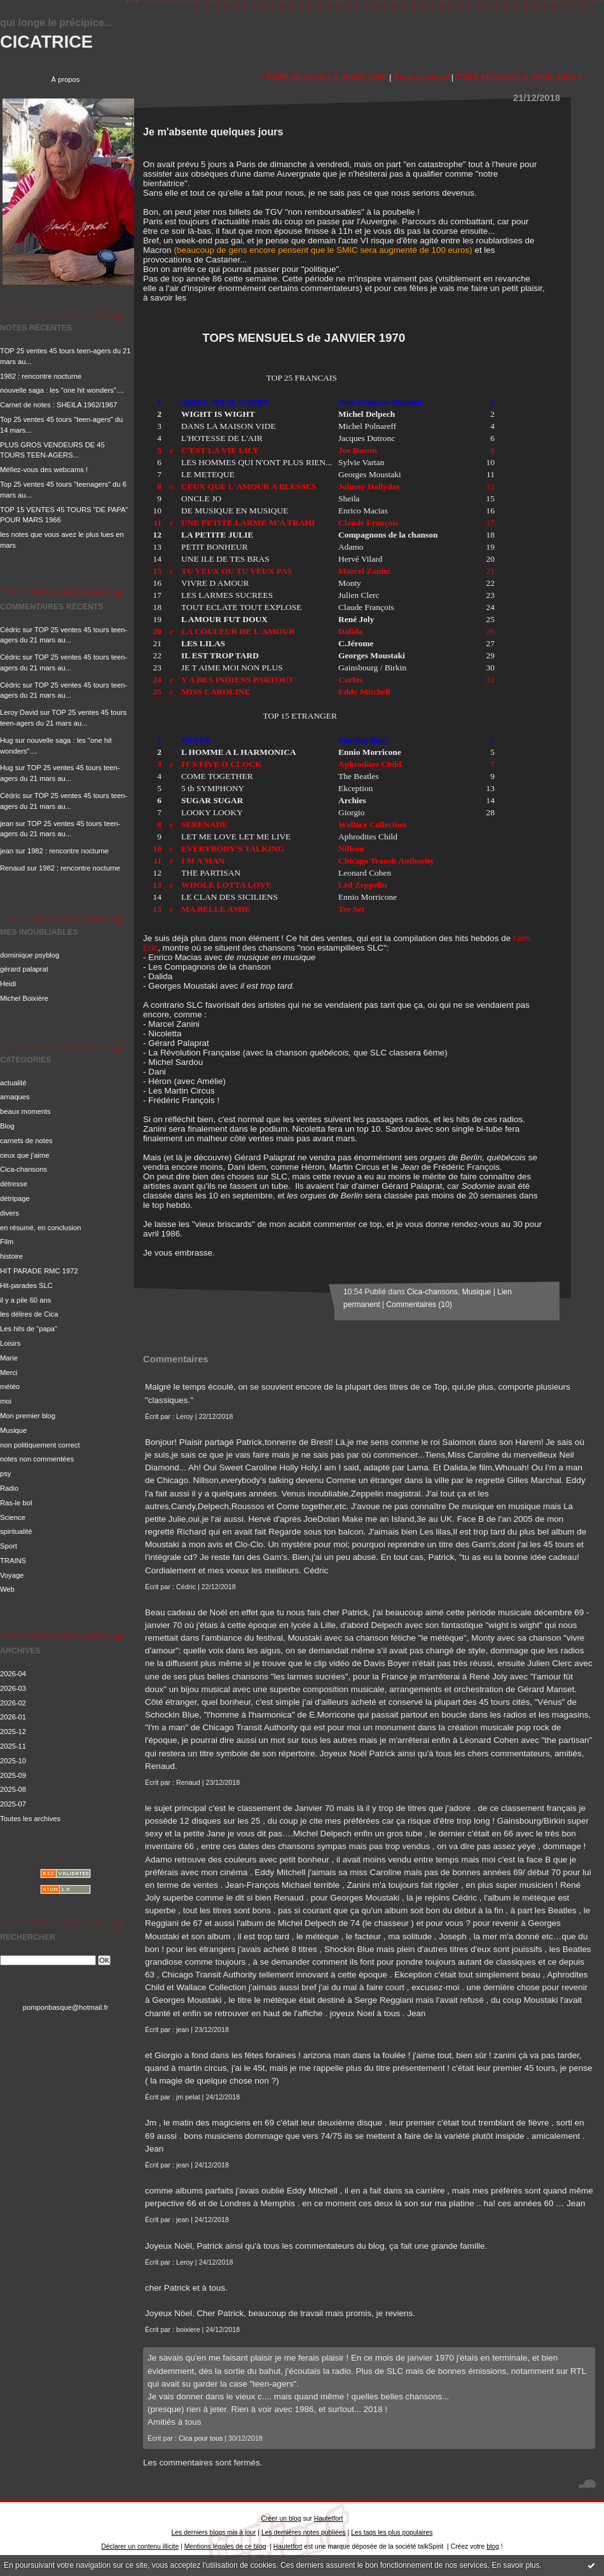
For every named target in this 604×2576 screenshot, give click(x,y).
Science (12, 1517)
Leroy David (19, 712)
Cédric (10, 630)
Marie (9, 1358)
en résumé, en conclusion (40, 1227)
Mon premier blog (27, 1416)
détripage (15, 1198)
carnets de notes (26, 1140)
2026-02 (13, 1703)
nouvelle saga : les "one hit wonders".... (62, 390)
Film (6, 1241)
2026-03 (13, 1688)
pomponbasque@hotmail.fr (66, 2007)
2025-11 (13, 1746)
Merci (8, 1372)
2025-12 (13, 1731)
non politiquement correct (40, 1445)
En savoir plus (515, 2565)
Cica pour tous (201, 2438)
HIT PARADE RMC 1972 (39, 1271)
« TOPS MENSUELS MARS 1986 (323, 77)
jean (6, 823)
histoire (11, 1256)
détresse (13, 1184)
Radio (9, 1488)
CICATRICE (46, 41)
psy (5, 1473)
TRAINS (13, 1560)
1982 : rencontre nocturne (40, 376)
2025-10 (13, 1761)
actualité (13, 1083)
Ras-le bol (16, 1503)
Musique (13, 1430)
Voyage (12, 1575)
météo (10, 1386)
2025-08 (13, 1789)
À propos (65, 79)
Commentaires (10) (419, 1304)
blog (492, 2546)
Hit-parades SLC (26, 1285)
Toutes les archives (30, 1818)
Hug (6, 740)
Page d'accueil (421, 77)
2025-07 (13, 1804)
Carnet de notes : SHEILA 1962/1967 (58, 405)
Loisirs (10, 1343)
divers (9, 1213)
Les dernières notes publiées (303, 2532)
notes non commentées (37, 1459)
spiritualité (16, 1531)
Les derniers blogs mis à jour (214, 2532)
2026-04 (13, 1674)
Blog (7, 1126)
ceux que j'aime (24, 1155)
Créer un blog (281, 2518)
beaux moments (25, 1111)
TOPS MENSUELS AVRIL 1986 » (519, 77)
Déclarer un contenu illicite (140, 2546)
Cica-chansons (23, 1169)
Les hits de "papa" (28, 1328)
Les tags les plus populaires (391, 2532)
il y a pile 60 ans (25, 1300)
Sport (8, 1546)
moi (5, 1401)
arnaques (15, 1097)
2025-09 (13, 1775)
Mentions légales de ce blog (225, 2546)
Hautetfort (328, 2518)
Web (7, 1589)
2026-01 (13, 1717)
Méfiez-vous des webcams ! (44, 469)
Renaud (12, 868)
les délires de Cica (29, 1314)
